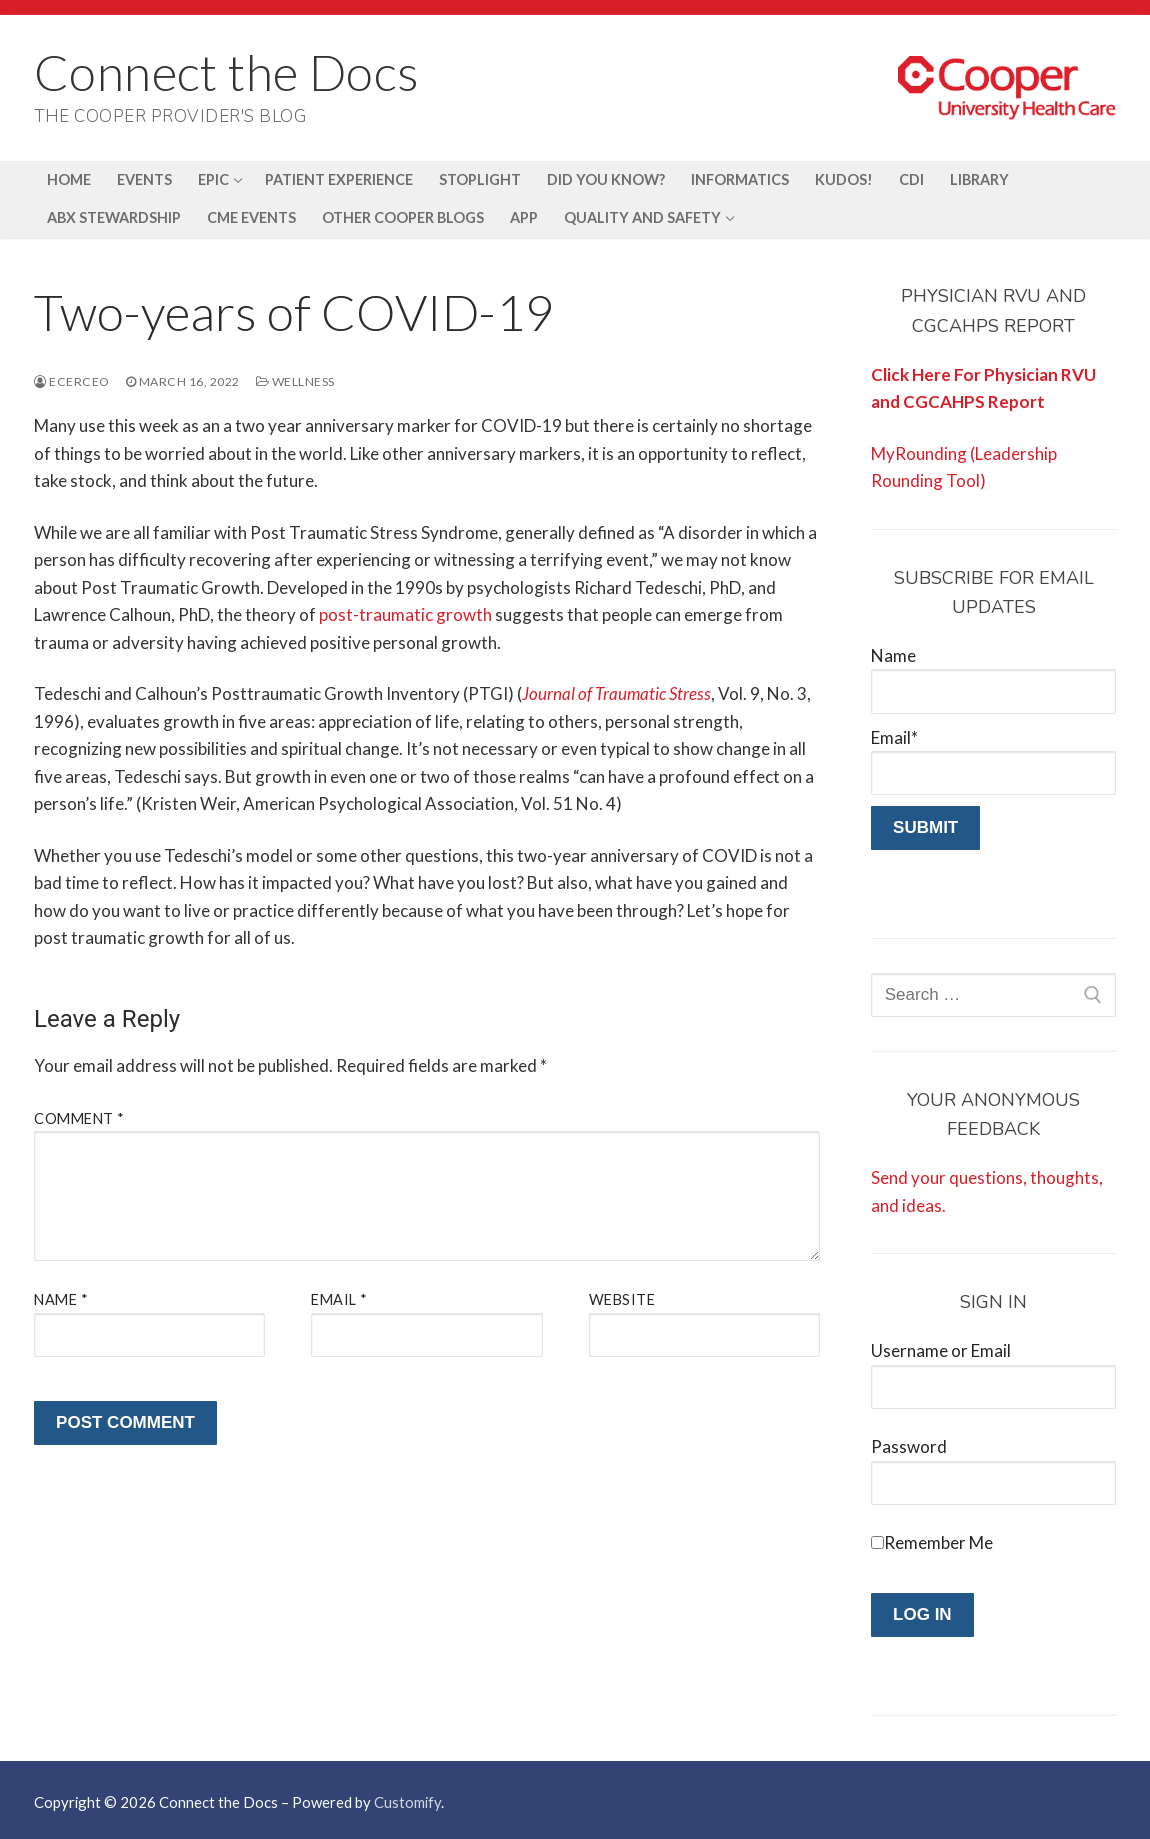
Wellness (295, 381)
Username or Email (941, 1350)
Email (339, 1299)
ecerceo (72, 381)
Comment (79, 1118)
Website (622, 1299)
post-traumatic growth (405, 614)
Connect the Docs (226, 72)
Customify (407, 1802)
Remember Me (938, 1542)
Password (909, 1446)
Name (61, 1299)
